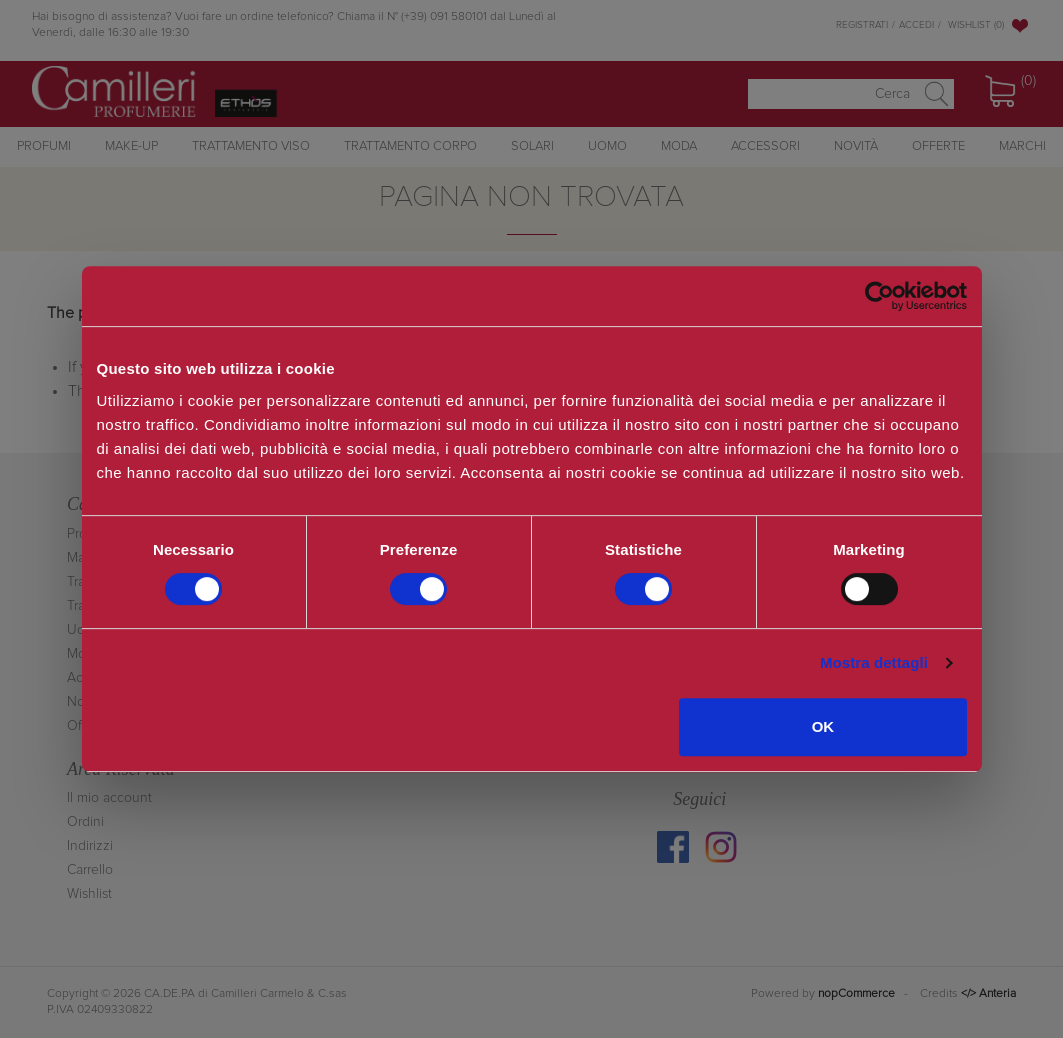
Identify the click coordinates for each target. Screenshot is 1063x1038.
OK (823, 726)
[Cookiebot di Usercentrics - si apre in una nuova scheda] (879, 296)
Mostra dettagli (874, 662)
